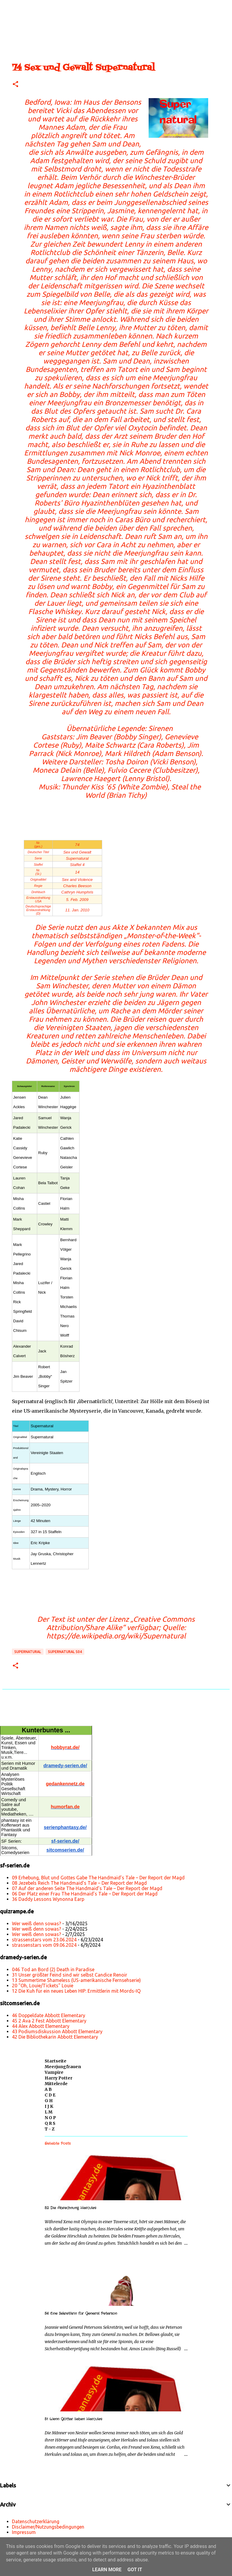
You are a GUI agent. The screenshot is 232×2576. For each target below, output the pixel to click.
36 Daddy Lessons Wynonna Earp (48, 1899)
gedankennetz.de (65, 1783)
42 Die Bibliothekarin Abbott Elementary (55, 2037)
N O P (50, 2117)
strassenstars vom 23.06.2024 (44, 1939)
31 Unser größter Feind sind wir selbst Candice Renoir (69, 1974)
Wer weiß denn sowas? (36, 1923)
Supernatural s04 (65, 1652)
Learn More (107, 2569)
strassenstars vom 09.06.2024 (44, 1945)
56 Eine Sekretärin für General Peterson (81, 2313)
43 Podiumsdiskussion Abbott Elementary (57, 2031)
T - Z (50, 2129)
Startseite (55, 2061)
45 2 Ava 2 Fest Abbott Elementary (49, 2020)
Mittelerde (56, 2083)
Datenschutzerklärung (35, 2521)
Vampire (54, 2072)
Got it (134, 2569)
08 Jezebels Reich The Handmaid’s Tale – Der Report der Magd (79, 1883)
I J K (49, 2106)
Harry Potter (58, 2078)
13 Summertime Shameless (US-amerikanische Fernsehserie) (76, 1980)
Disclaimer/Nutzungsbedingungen (48, 2526)
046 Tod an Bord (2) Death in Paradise (53, 1969)
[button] (15, 85)
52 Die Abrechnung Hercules (70, 2207)
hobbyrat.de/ (65, 1747)
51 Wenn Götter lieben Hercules (73, 2419)
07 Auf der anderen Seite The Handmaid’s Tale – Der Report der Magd (87, 1888)
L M (48, 2112)
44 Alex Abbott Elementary (40, 2026)
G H (49, 2100)
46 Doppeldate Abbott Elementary (48, 2015)
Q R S (50, 2123)
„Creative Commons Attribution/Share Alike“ (120, 1623)
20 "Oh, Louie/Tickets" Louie (42, 1985)
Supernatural (27, 1652)
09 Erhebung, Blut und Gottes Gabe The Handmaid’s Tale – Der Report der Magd (98, 1877)
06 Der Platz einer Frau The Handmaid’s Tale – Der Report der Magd (85, 1893)
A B (48, 2089)
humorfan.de (65, 1806)
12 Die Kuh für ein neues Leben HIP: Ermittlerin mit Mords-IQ (76, 1991)
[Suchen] (25, 7)
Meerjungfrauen (63, 2066)
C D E (50, 2095)
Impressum (24, 2532)
